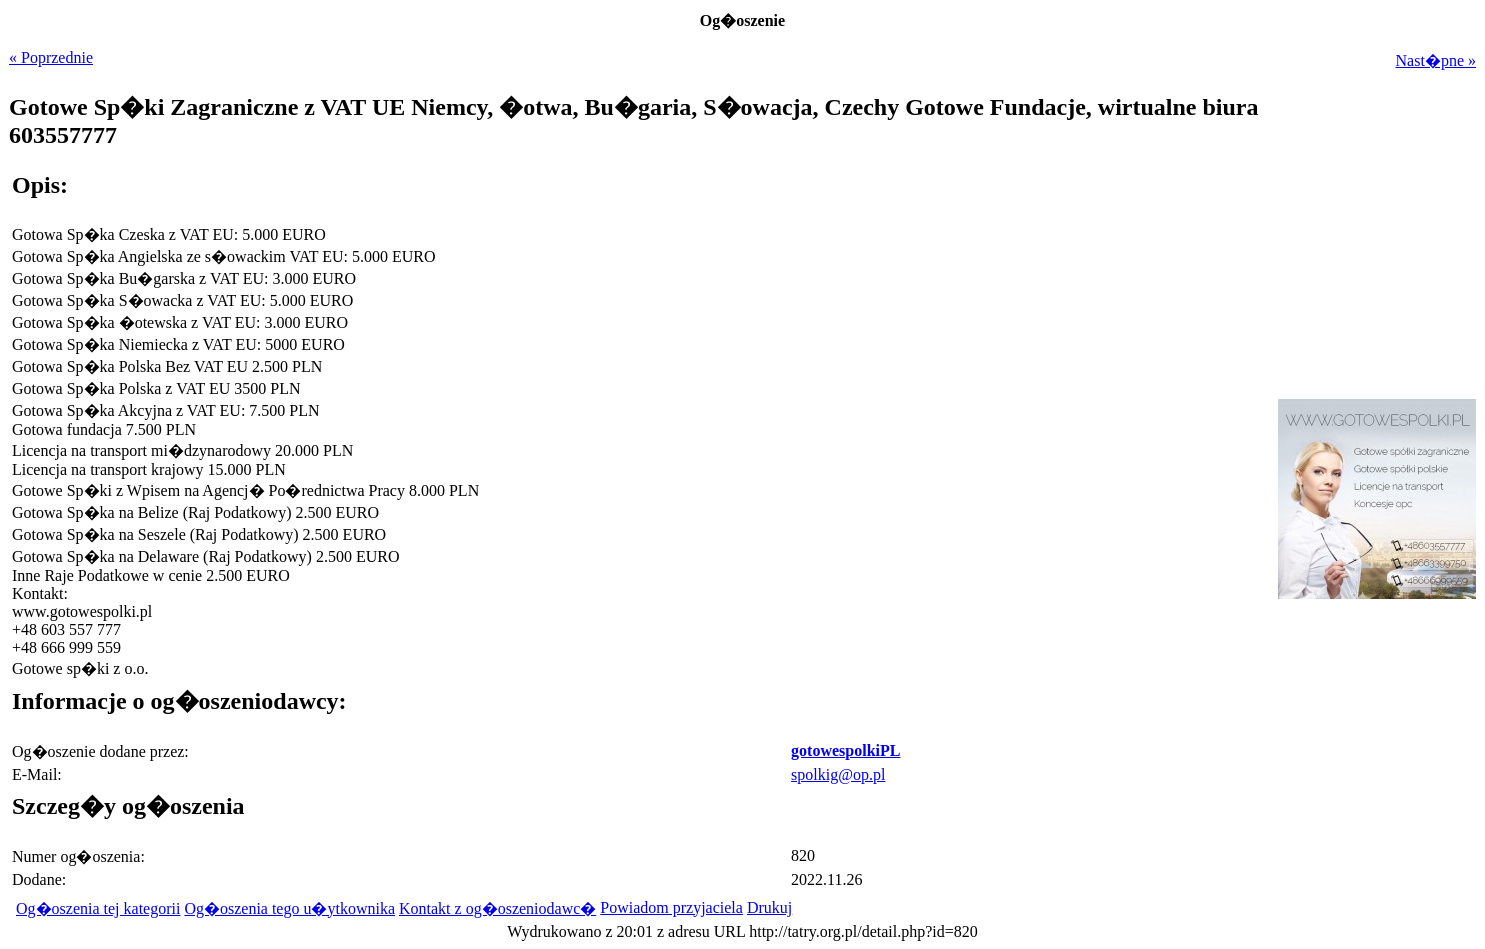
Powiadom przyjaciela (671, 907)
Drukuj (769, 907)
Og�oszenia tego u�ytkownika (289, 908)
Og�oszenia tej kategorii (98, 908)
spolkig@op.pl (838, 774)
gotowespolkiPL (845, 750)
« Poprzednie (51, 57)
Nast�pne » (1436, 60)
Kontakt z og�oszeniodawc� (497, 908)
